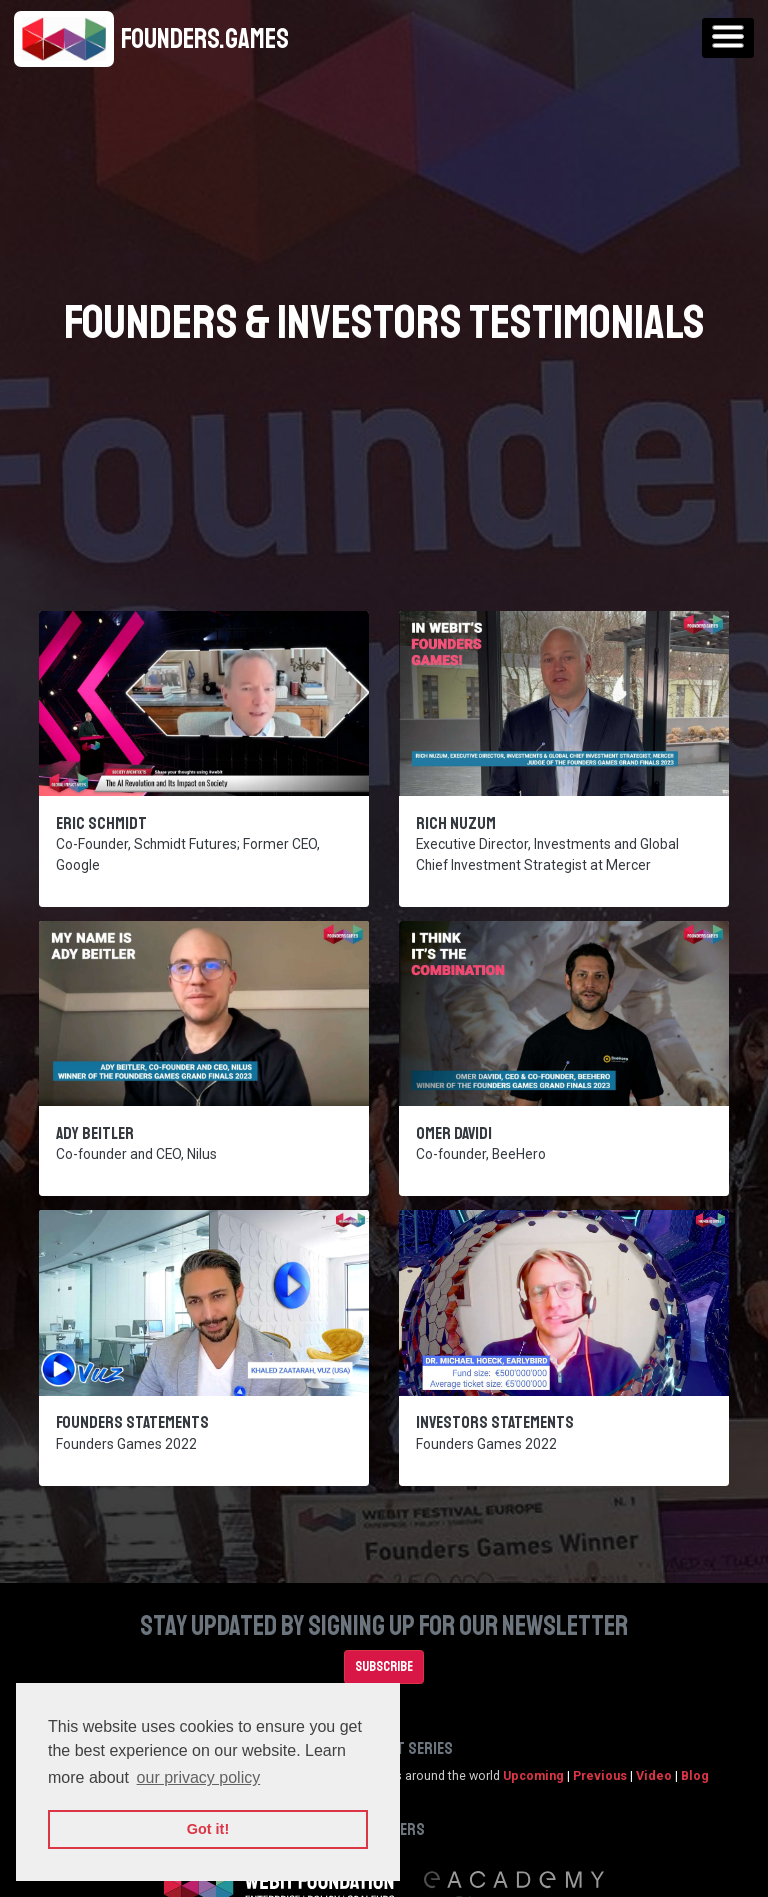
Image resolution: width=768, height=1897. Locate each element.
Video (654, 1775)
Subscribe (384, 1666)
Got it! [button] (208, 1829)
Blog (695, 1775)
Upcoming (533, 1775)
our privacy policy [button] (199, 1777)
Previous (600, 1775)
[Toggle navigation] (728, 38)
